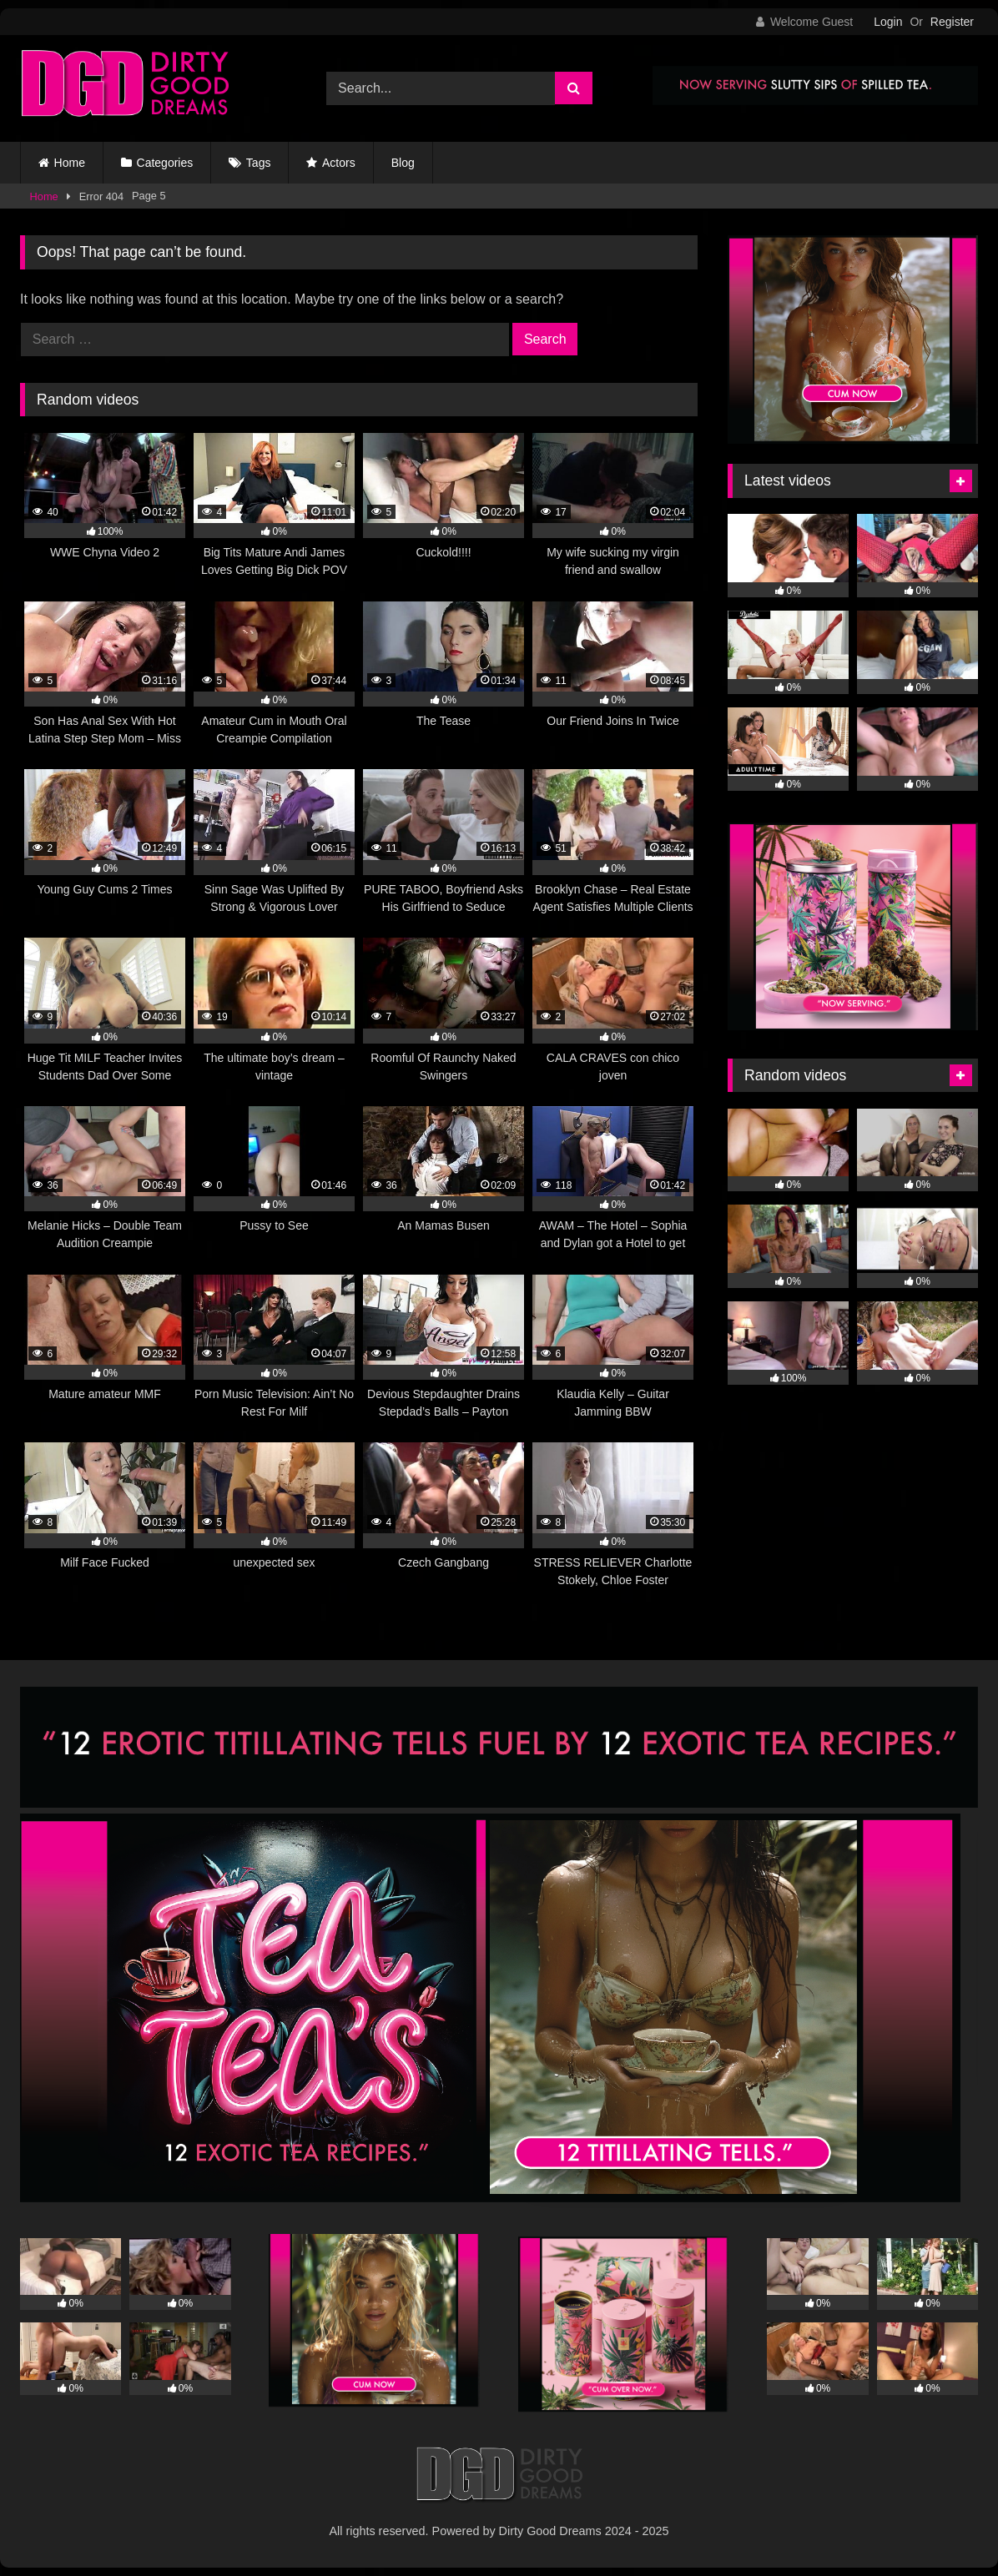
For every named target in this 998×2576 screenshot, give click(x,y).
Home (69, 162)
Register (952, 21)
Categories (165, 162)
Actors (338, 162)
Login (888, 21)
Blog (403, 162)
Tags (258, 162)
